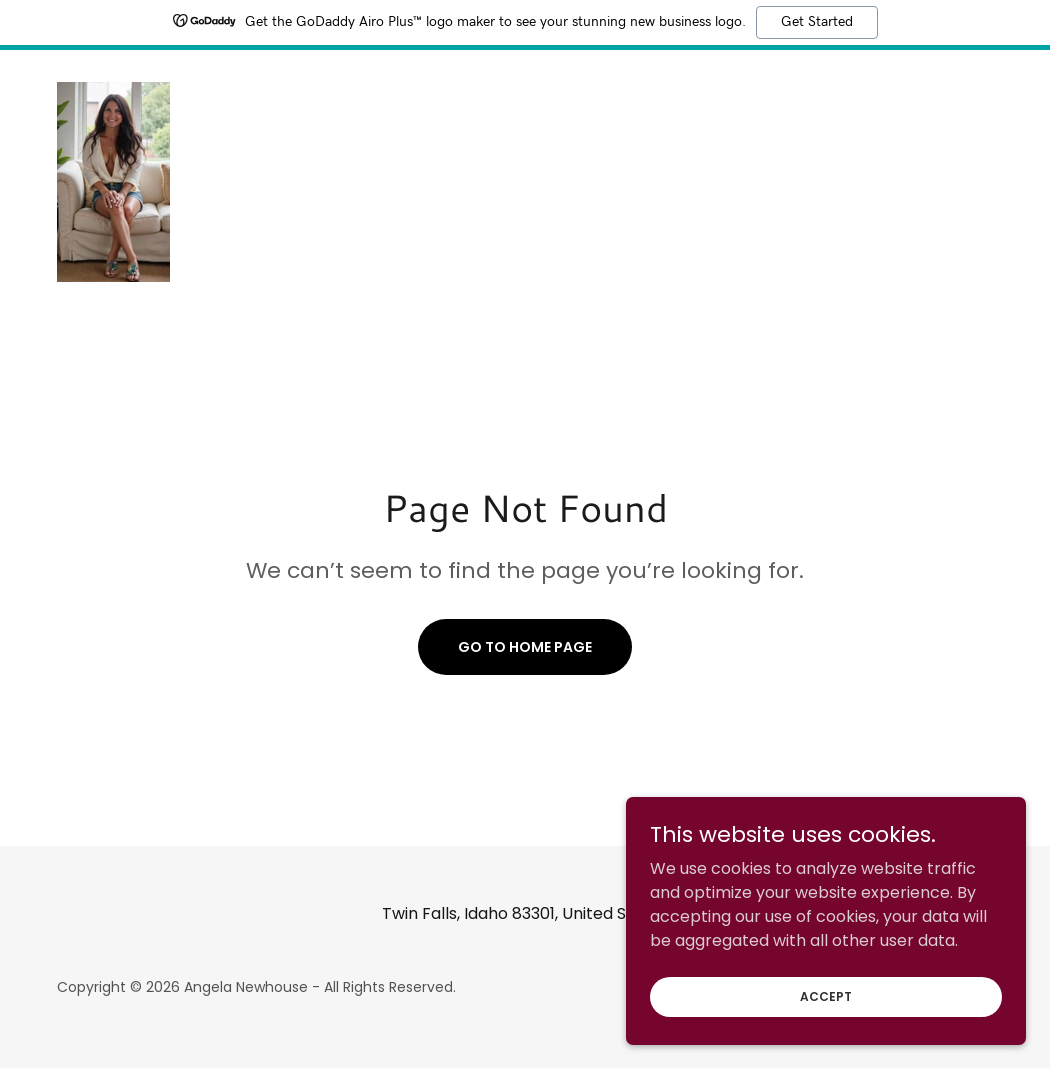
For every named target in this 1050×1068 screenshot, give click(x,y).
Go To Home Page (525, 647)
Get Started (817, 22)
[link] (113, 180)
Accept (826, 1036)
